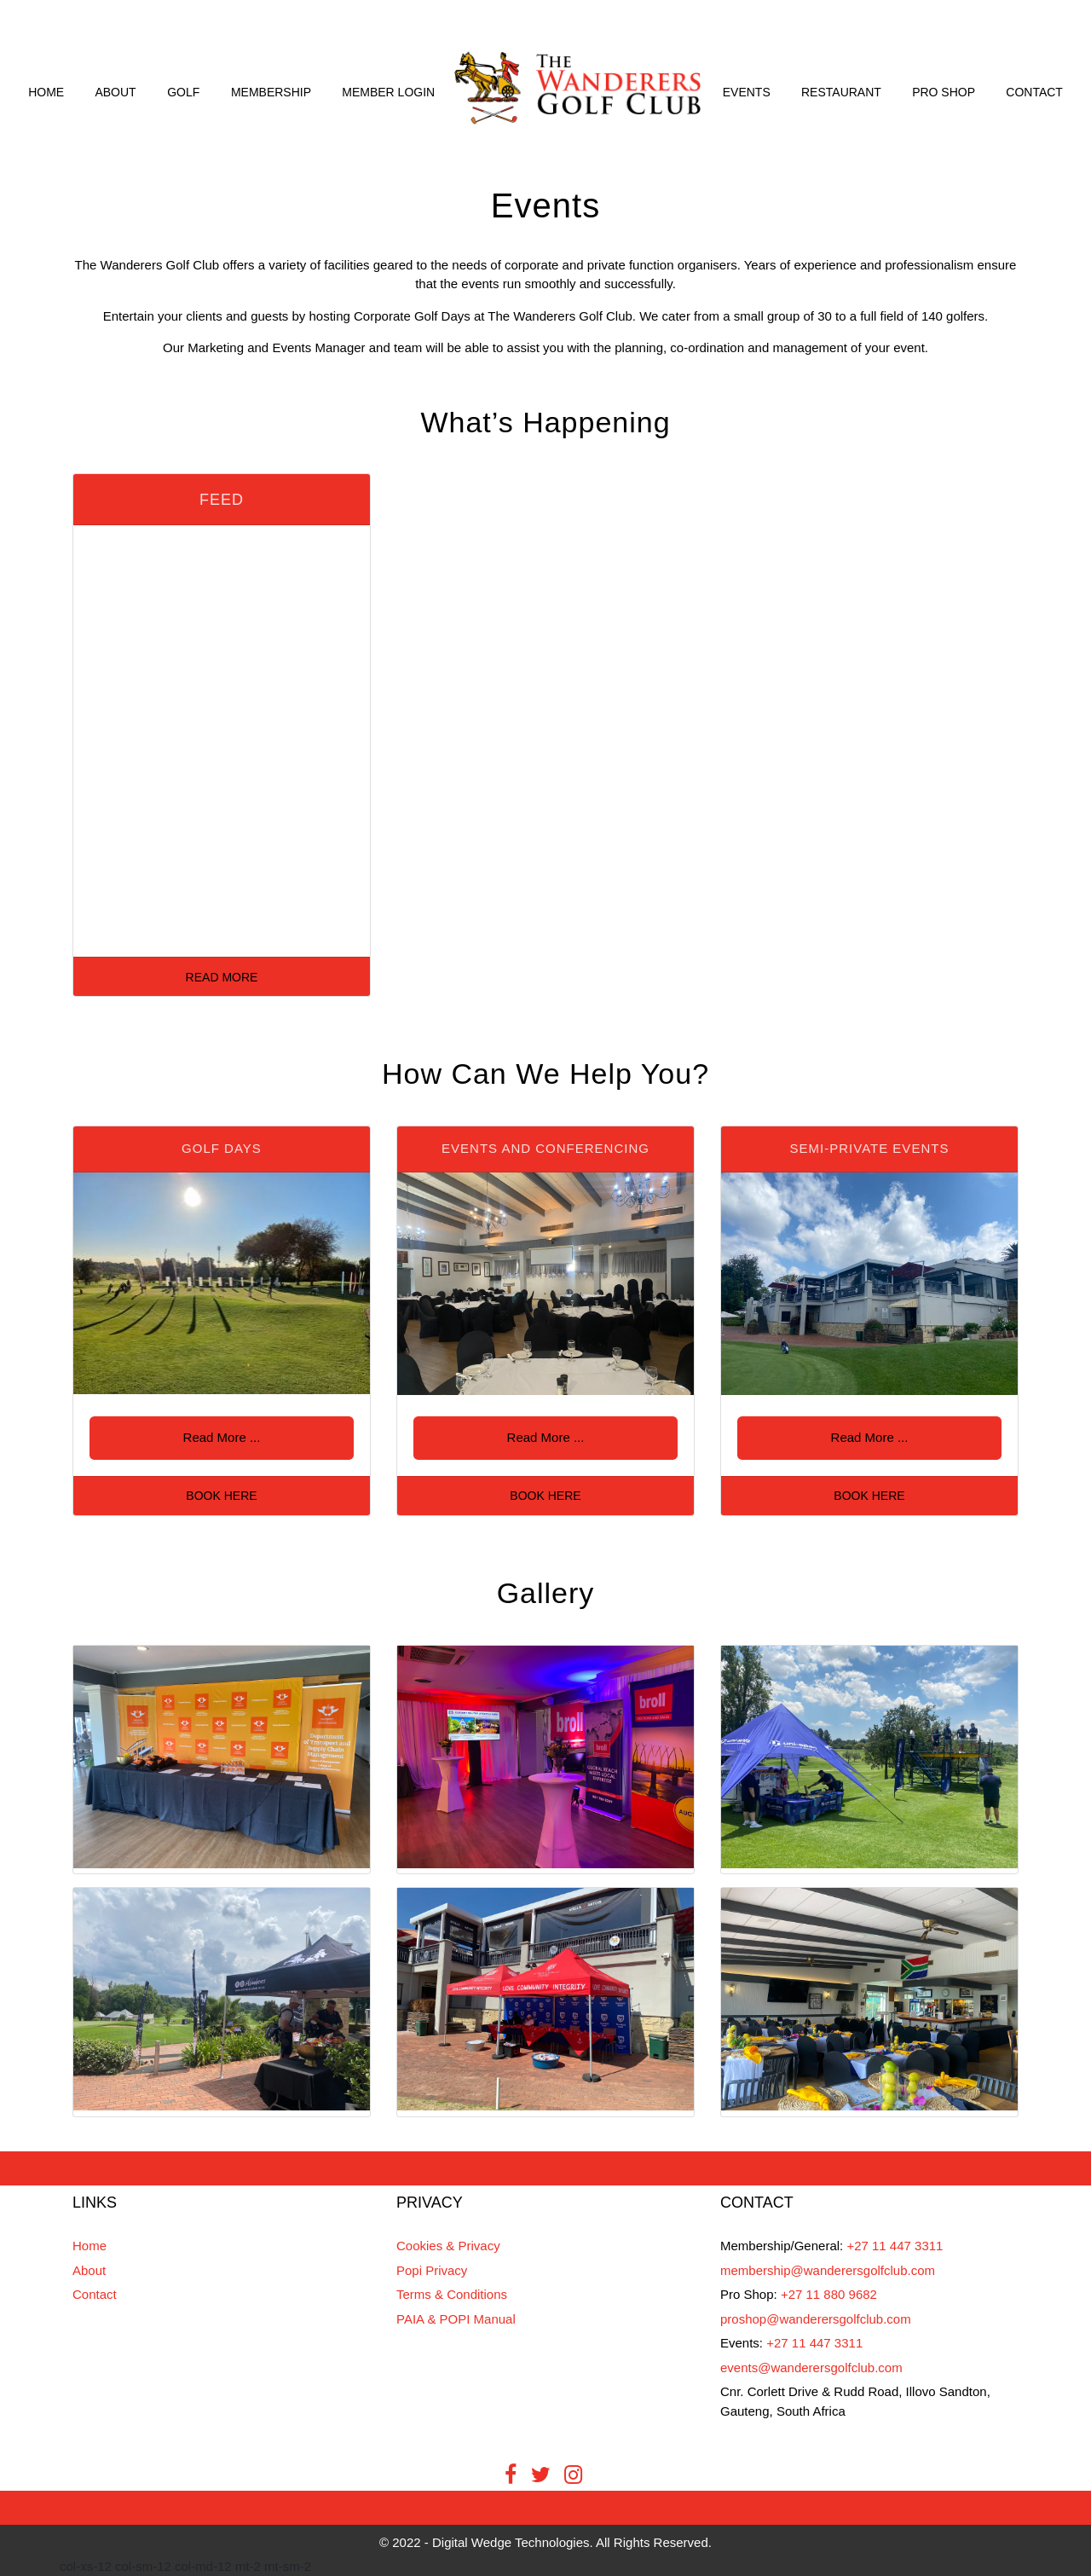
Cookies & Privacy (448, 2245)
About (115, 92)
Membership (271, 92)
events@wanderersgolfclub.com (811, 2367)
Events (747, 92)
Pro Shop (943, 92)
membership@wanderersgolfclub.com (827, 2270)
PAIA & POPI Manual (456, 2319)
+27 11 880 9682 (829, 2294)
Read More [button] (222, 977)
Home (46, 92)
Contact (1034, 92)
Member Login (388, 92)
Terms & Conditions (451, 2294)
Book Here (221, 1495)
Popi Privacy (431, 2270)
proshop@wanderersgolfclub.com (815, 2319)
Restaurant (841, 92)
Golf (183, 92)
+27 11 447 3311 (894, 2245)
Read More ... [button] (222, 1437)
